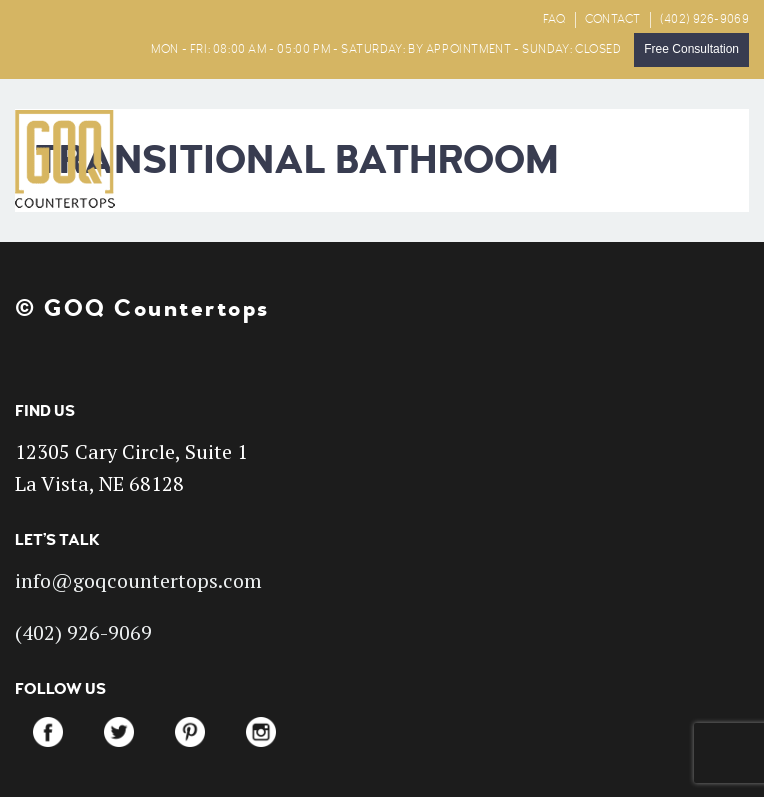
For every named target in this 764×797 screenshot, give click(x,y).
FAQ (554, 19)
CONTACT (613, 19)
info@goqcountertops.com (138, 580)
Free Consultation (691, 49)
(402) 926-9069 (704, 19)
